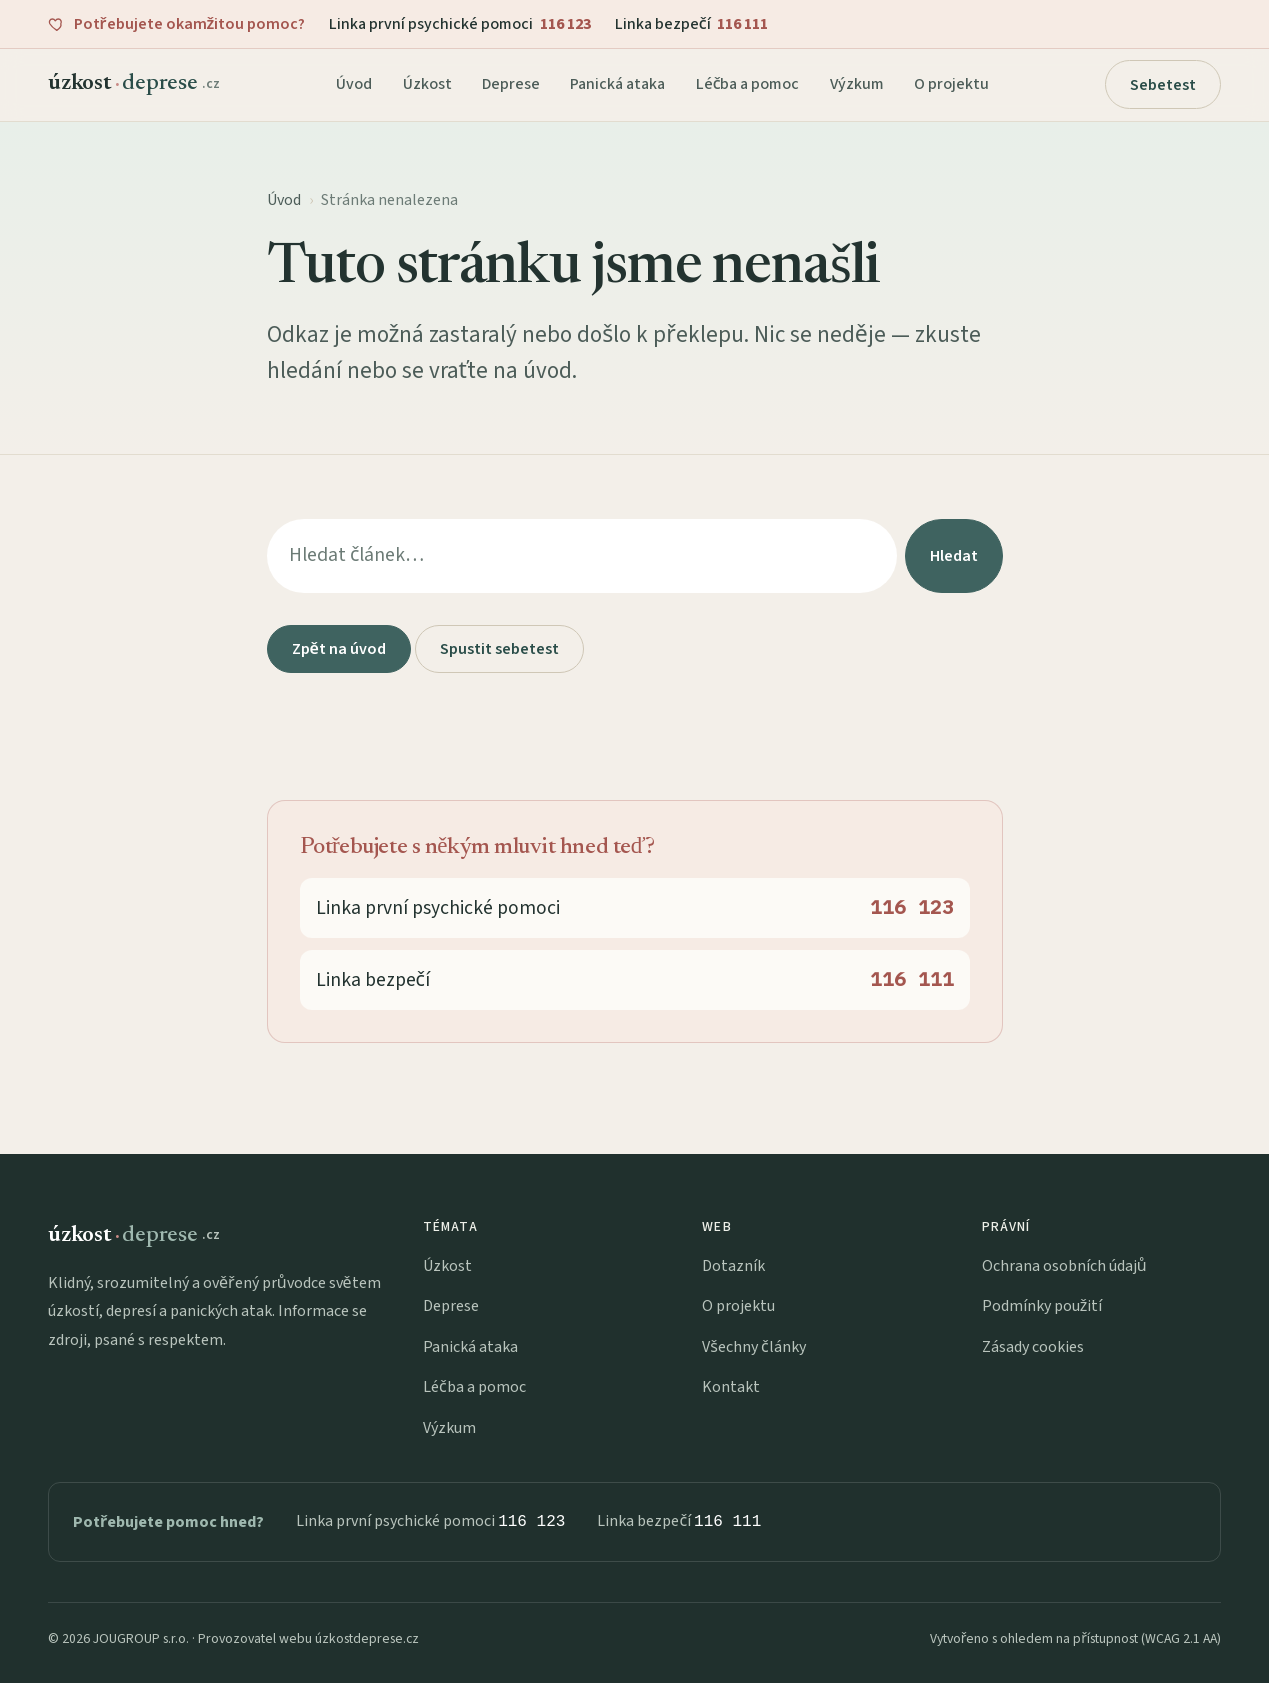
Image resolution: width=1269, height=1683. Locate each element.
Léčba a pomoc (748, 84)
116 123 (531, 1521)
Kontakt (731, 1387)
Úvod (354, 84)
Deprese (511, 84)
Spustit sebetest (499, 649)
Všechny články (753, 1347)
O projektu (951, 84)
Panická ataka (617, 84)
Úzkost (427, 84)
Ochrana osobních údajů (1064, 1266)
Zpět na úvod (339, 649)
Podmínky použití (1042, 1306)
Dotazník (733, 1266)
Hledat (954, 556)
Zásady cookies (1033, 1347)
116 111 (727, 1521)
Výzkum (857, 84)
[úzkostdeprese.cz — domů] (134, 84)
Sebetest (1163, 85)
